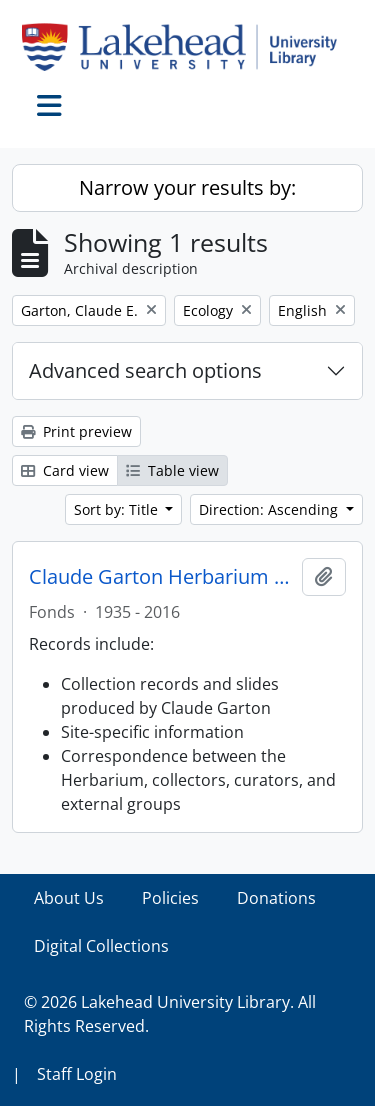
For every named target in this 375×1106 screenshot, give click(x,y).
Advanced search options (145, 370)
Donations (276, 898)
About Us (69, 898)
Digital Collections (101, 946)
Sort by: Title (118, 509)
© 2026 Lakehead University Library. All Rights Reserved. (170, 1014)
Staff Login (77, 1074)
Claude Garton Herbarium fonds (161, 577)
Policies (170, 898)
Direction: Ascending (270, 509)
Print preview (76, 431)
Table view (172, 470)
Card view (65, 470)
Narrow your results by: (187, 187)
